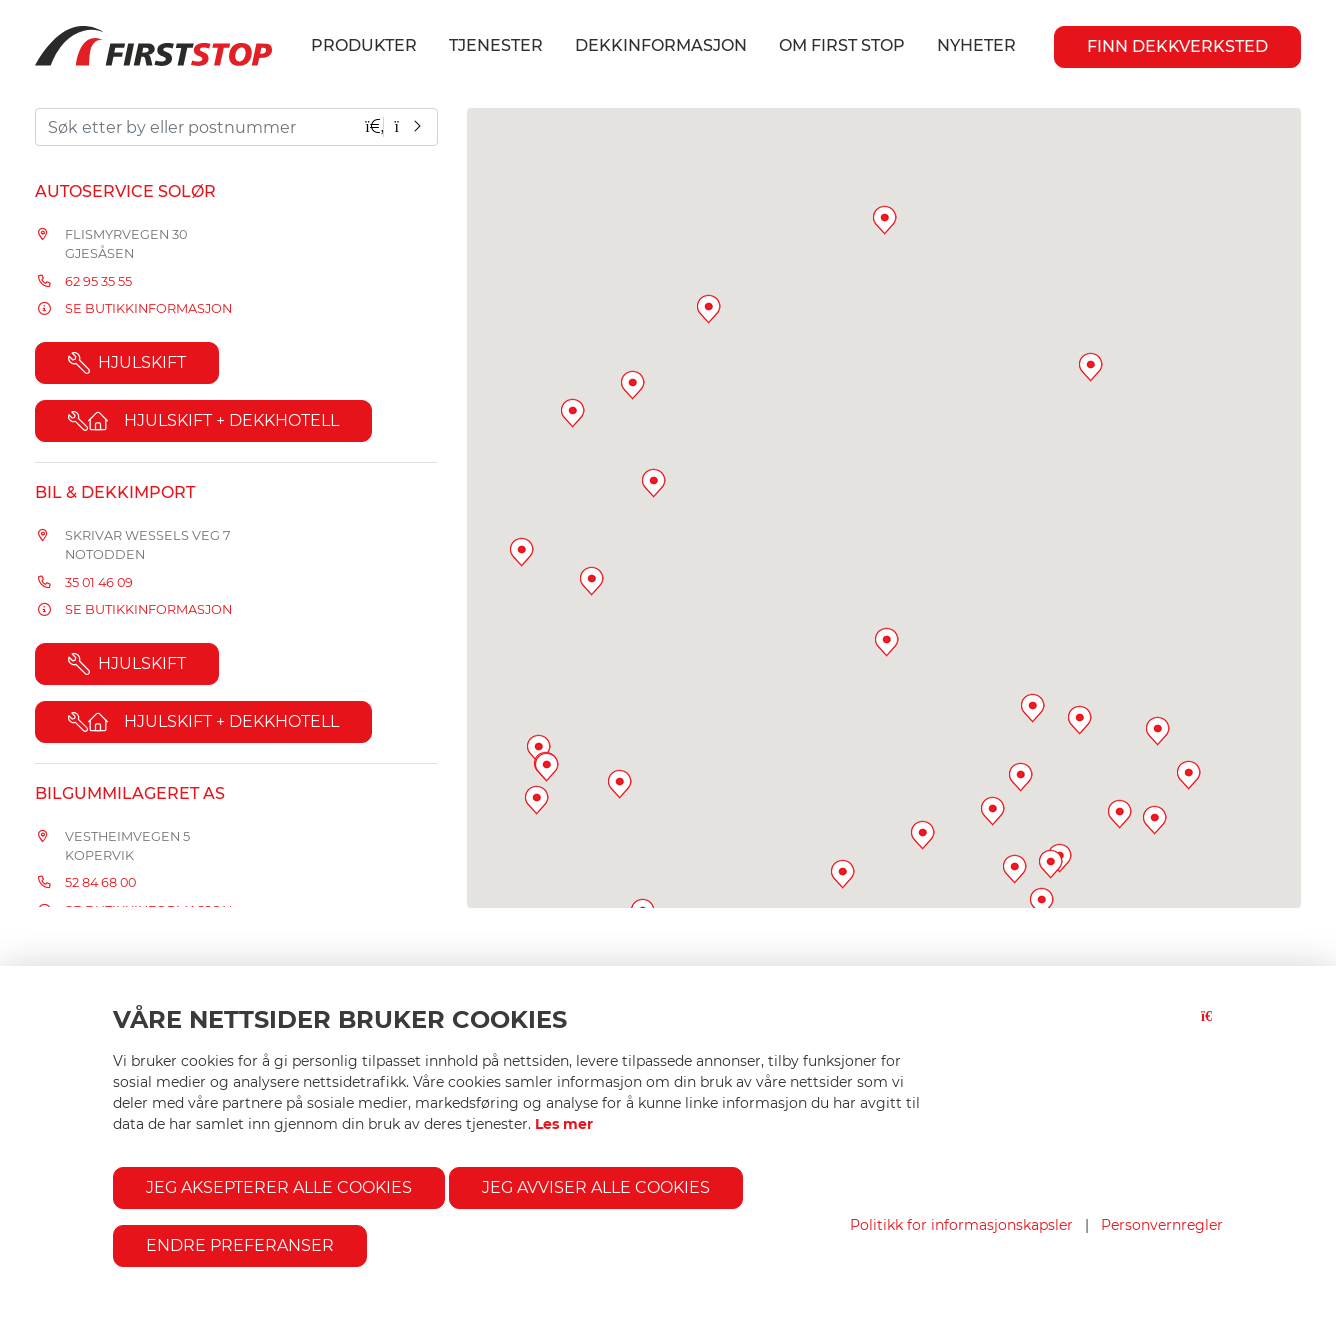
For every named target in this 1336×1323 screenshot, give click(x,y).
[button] (1158, 731)
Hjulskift (127, 363)
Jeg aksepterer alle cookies (279, 1187)
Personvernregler (1162, 1225)
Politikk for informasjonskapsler (961, 1225)
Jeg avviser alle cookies (596, 1187)
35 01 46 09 (99, 582)
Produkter (364, 45)
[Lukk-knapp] (1212, 1028)
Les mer (564, 1124)
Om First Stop (842, 45)
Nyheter (976, 45)
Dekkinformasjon (661, 45)
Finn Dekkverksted (1177, 46)
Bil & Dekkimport (115, 492)
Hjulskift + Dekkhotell (203, 421)
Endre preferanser (240, 1245)
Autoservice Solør (125, 191)
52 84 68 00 (100, 882)
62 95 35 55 (98, 281)
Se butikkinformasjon (148, 308)
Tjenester (496, 45)
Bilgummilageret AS (130, 793)
